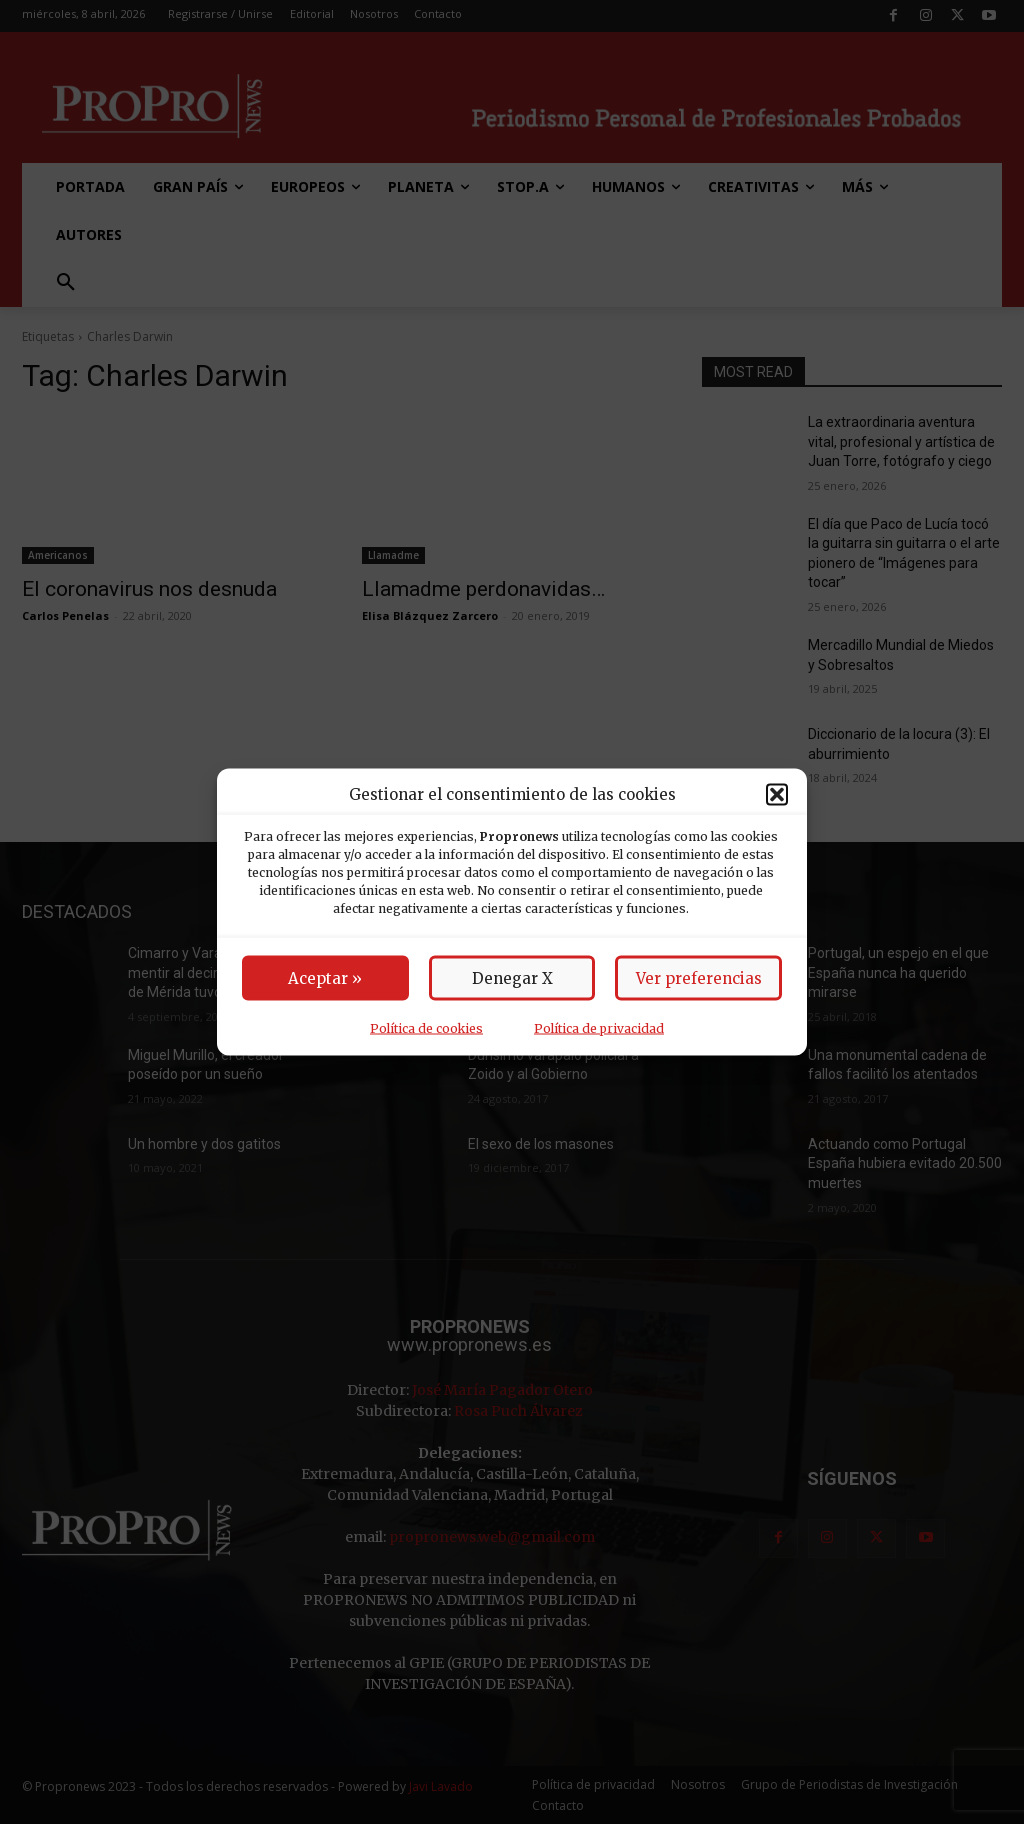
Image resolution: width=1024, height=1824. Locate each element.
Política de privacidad (599, 1028)
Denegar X (512, 978)
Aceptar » (325, 978)
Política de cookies (426, 1028)
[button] (777, 794)
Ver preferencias (699, 978)
